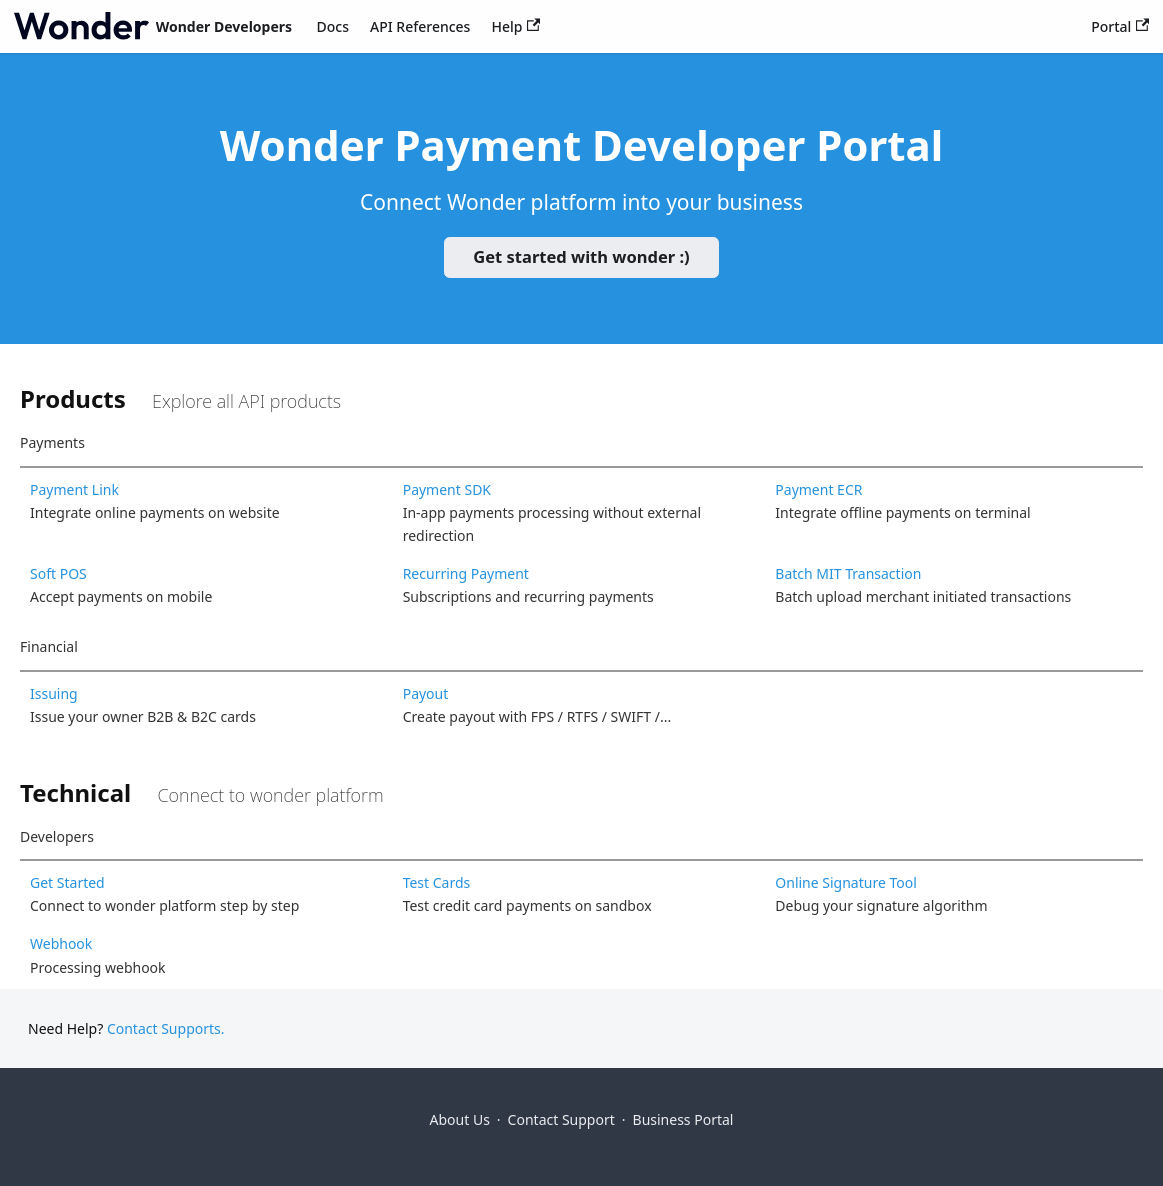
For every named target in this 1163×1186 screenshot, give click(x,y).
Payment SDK (447, 489)
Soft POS (58, 573)
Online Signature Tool (846, 882)
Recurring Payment (466, 573)
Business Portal (683, 1119)
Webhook (61, 943)
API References (420, 26)
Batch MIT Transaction (848, 573)
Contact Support (561, 1119)
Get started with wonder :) (581, 256)
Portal (1120, 26)
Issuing (54, 693)
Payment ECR (818, 489)
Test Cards (437, 882)
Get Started (67, 882)
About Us (460, 1119)
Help (515, 26)
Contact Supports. (166, 1028)
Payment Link (74, 489)
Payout (426, 693)
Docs (333, 26)
